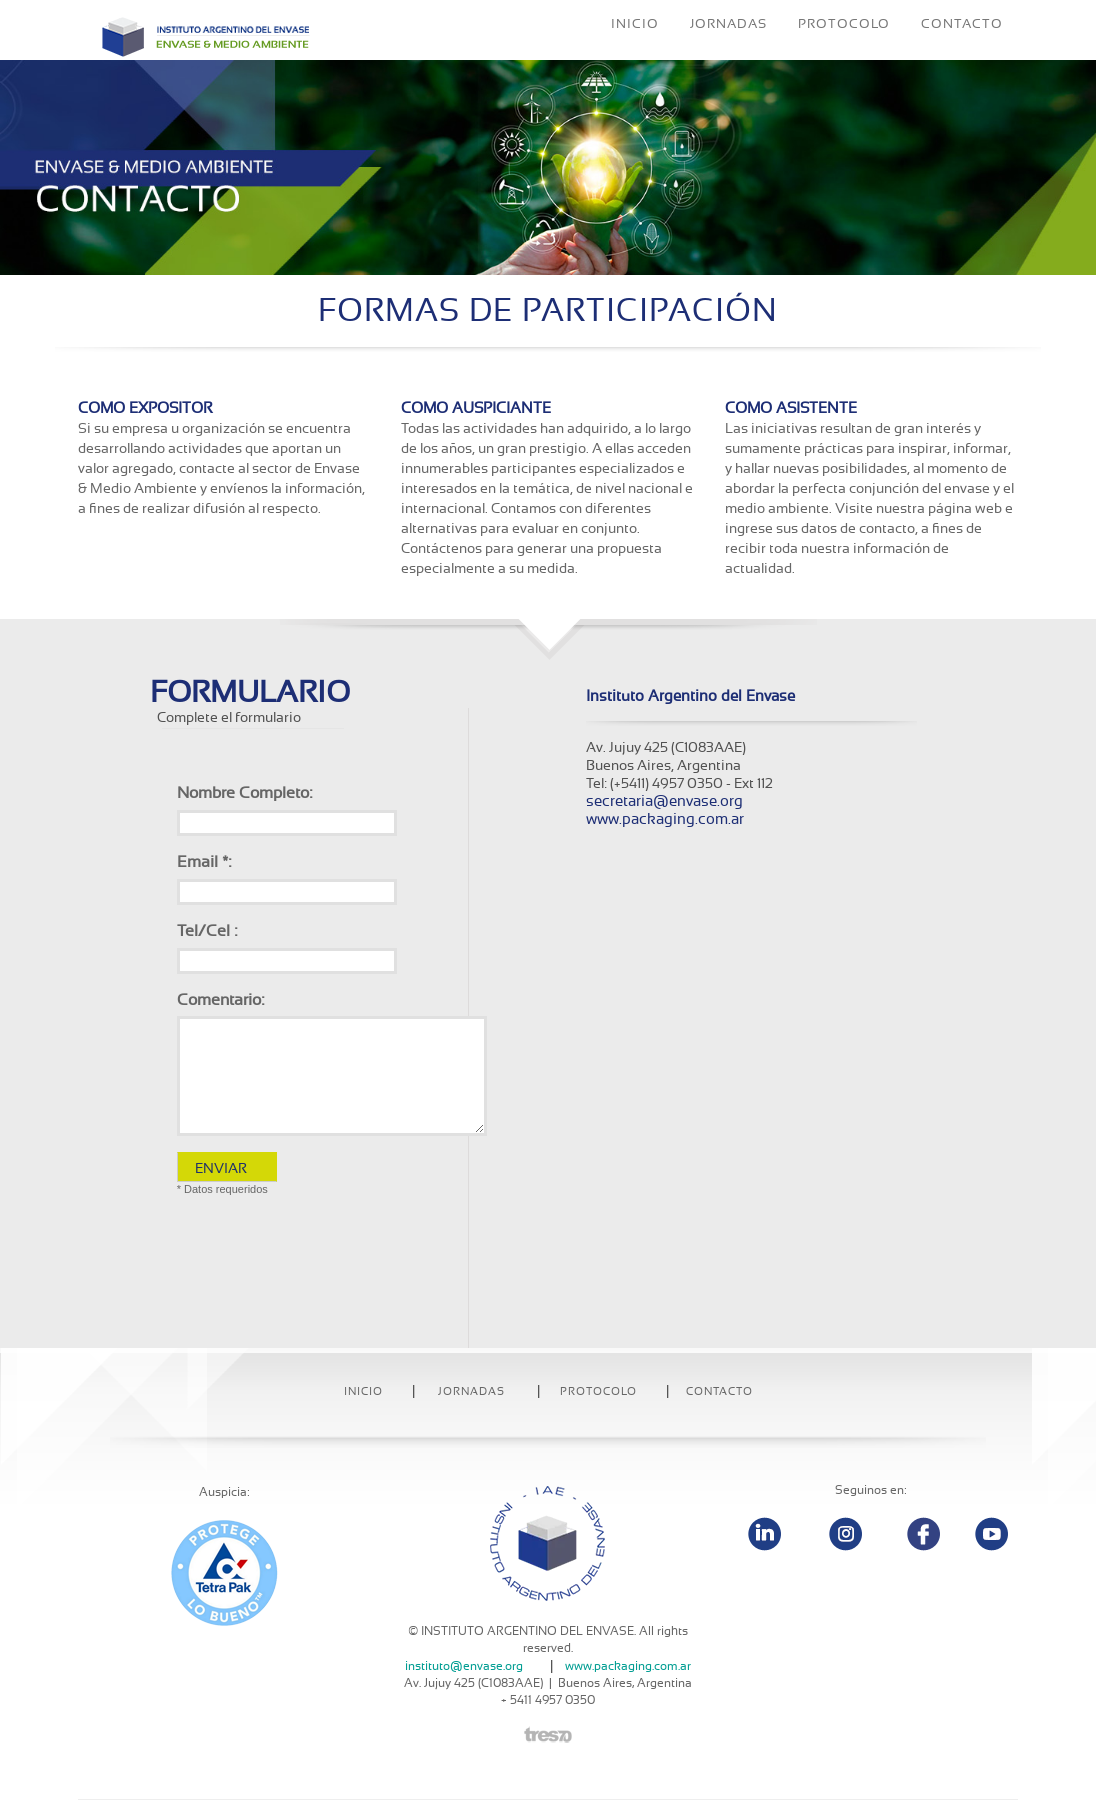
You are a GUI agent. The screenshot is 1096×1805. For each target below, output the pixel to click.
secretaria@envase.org (664, 801)
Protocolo (598, 1391)
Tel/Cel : (207, 931)
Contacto (719, 1391)
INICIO (635, 54)
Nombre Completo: (244, 793)
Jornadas (471, 1391)
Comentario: (220, 1000)
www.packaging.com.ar (665, 819)
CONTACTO (962, 54)
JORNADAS (728, 54)
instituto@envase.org (464, 1666)
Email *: (204, 862)
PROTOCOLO (844, 54)
